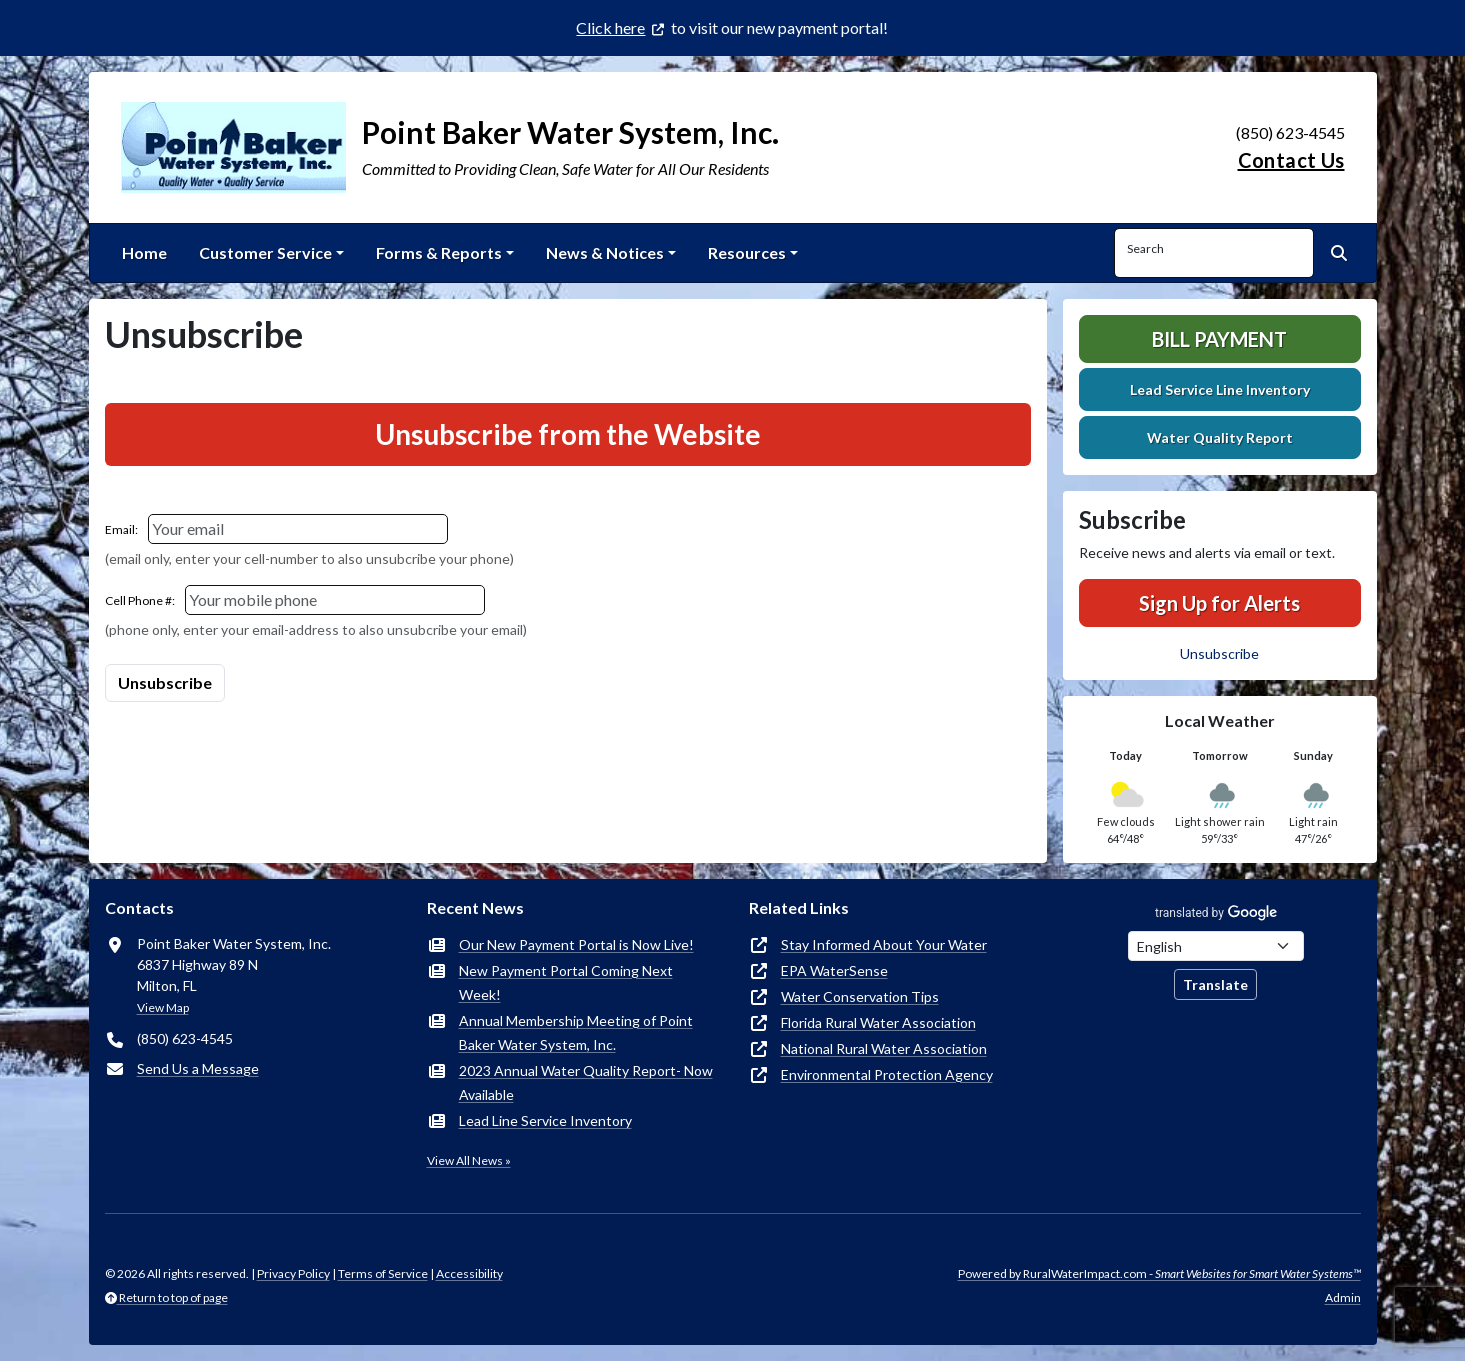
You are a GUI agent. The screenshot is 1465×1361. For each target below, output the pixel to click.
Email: (121, 529)
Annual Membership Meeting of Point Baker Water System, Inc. (576, 1032)
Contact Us (1291, 160)
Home (144, 252)
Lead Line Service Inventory (545, 1120)
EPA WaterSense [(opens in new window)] (834, 970)
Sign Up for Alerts (1219, 603)
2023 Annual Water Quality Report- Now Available (586, 1082)
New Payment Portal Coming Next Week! (566, 982)
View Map (163, 1007)
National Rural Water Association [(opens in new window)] (884, 1048)
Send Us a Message (198, 1068)
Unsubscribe (1219, 653)
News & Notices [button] (605, 252)
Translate (1215, 984)
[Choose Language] (1216, 946)
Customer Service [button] (265, 252)
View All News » (469, 1160)
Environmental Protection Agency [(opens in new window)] (887, 1074)
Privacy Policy (293, 1273)
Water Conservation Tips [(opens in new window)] (860, 996)
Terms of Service (383, 1273)
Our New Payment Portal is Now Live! (576, 944)
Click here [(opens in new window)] (610, 27)
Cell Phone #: (140, 600)
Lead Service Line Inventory (1220, 389)
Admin (1343, 1297)
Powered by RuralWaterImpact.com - (1159, 1273)
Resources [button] (747, 252)
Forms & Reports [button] (439, 252)
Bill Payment (1219, 339)
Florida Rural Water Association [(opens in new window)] (878, 1022)
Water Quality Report (1220, 437)
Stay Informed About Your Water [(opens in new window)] (884, 944)
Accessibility (469, 1273)
